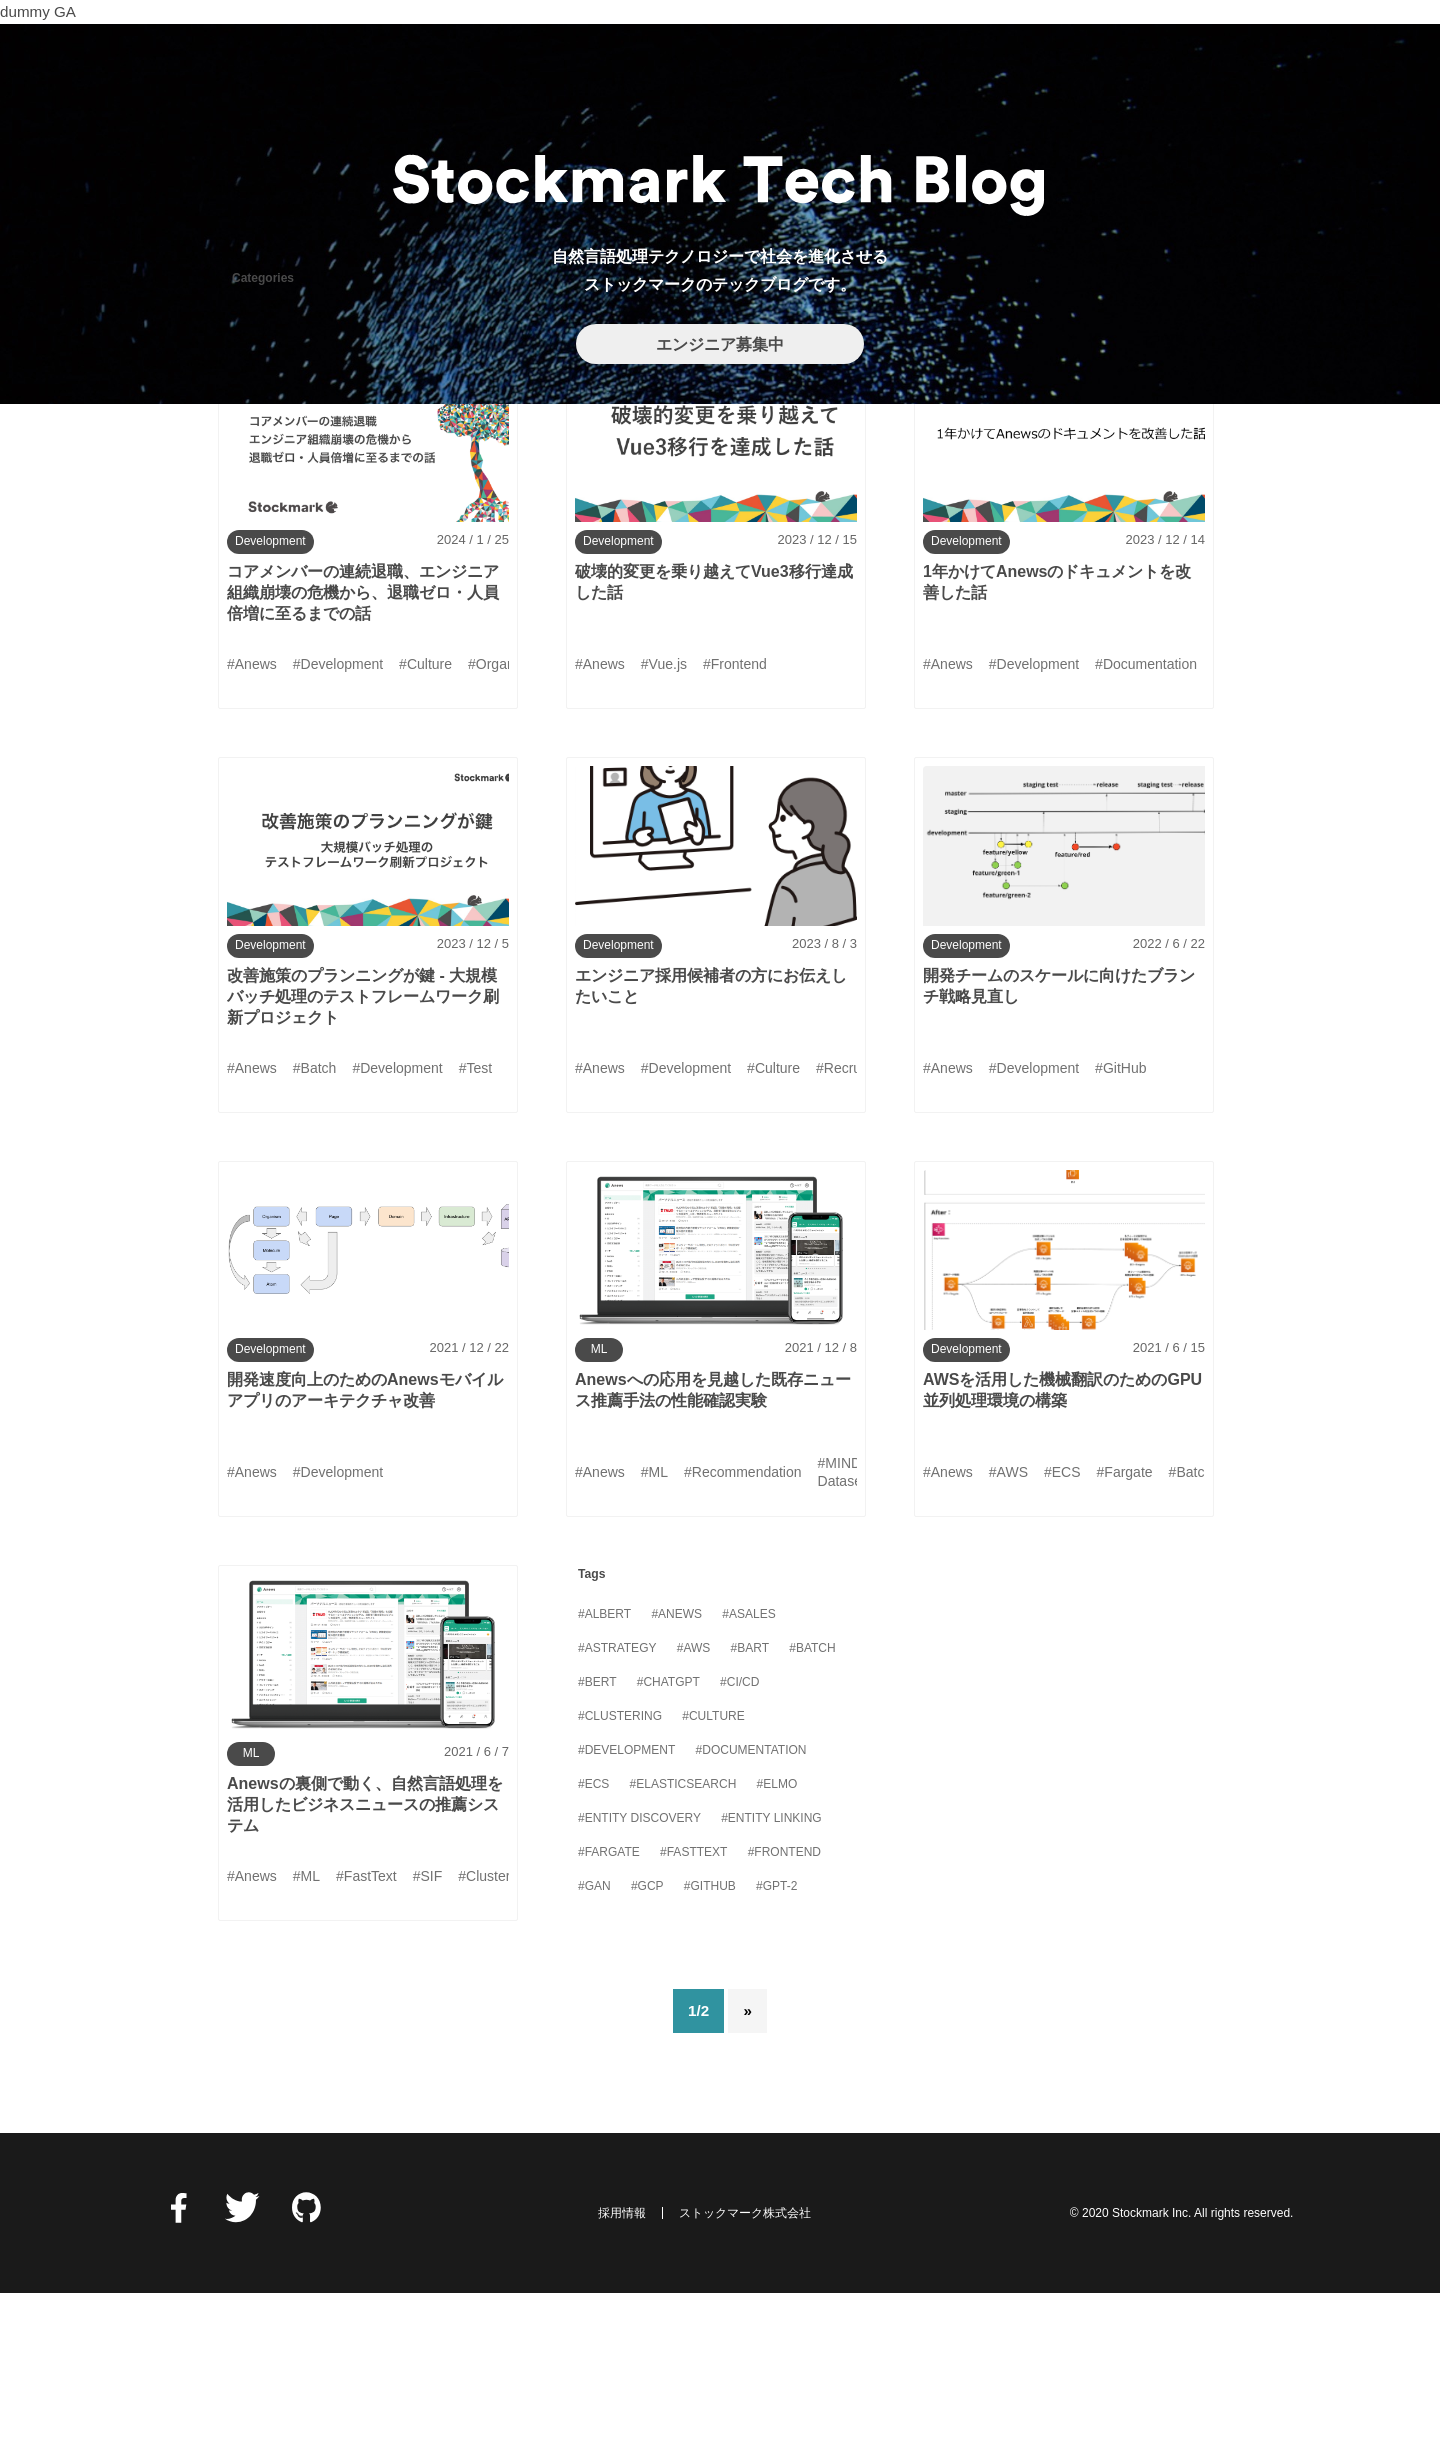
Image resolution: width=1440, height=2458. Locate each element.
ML (622, 472)
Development (446, 472)
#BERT (597, 1846)
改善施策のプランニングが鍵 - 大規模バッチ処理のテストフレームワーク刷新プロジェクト (363, 1160)
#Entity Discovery (639, 1982)
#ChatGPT (668, 1846)
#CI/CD (739, 1846)
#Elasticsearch (683, 1948)
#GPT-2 (776, 2050)
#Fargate (609, 2016)
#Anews (676, 1778)
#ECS (593, 1948)
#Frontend (784, 2016)
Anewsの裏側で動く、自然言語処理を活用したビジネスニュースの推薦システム (365, 1968)
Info (550, 472)
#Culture (713, 1880)
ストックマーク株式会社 (745, 2377)
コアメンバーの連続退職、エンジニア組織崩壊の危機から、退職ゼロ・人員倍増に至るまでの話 (363, 756)
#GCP (647, 2050)
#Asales (748, 1778)
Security (805, 472)
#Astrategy (617, 1812)
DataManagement (292, 472)
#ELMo (777, 1948)
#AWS (694, 1812)
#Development (626, 1914)
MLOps (705, 472)
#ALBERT (604, 1778)
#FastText (693, 2016)
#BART (750, 1812)
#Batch (812, 1812)
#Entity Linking (771, 1982)
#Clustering (620, 1880)
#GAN (594, 2050)
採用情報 (622, 2377)
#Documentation (751, 1914)
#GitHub (710, 2050)
